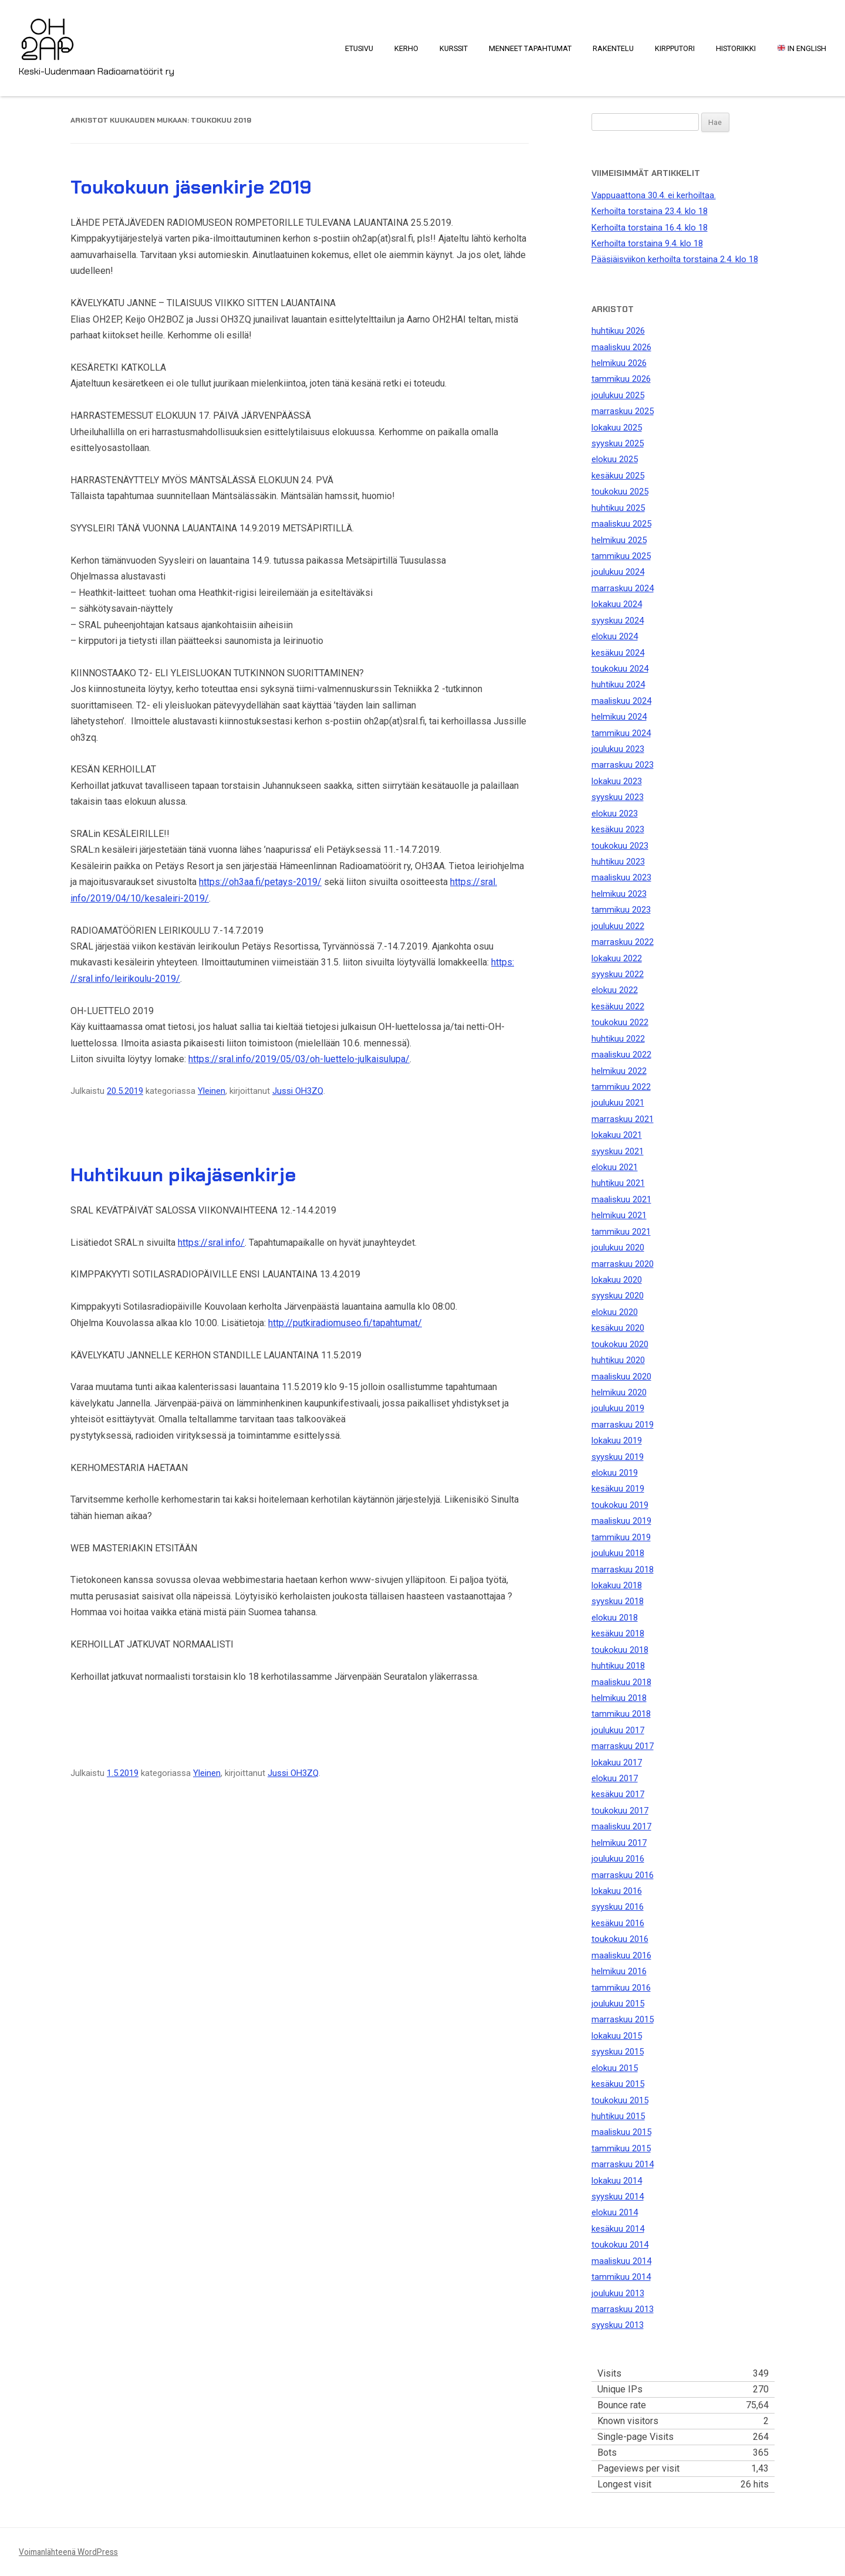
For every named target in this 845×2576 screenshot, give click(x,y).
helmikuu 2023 (619, 894)
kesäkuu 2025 (618, 475)
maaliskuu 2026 (621, 347)
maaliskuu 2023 (621, 877)
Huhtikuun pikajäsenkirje (183, 1174)
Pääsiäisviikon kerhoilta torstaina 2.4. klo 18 (675, 259)
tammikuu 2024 (621, 733)
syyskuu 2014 (618, 2196)
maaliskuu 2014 (621, 2261)
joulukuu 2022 (618, 926)
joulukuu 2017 (618, 1730)
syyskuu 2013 (618, 2325)
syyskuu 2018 (618, 1601)
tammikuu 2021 (621, 1231)
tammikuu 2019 (621, 1537)
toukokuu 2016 (620, 1939)
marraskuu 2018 (623, 1569)
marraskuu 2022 (623, 942)
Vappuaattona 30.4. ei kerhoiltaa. (654, 195)
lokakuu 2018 (617, 1585)
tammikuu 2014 (621, 2277)
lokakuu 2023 (617, 781)
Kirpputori (675, 48)
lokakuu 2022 (617, 958)
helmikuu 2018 (619, 1698)
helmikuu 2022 (619, 1071)
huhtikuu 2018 (618, 1665)
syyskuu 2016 (618, 1907)
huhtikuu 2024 (618, 684)
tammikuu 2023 (621, 909)
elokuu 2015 (615, 2068)
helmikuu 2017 (619, 1843)
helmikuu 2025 (619, 540)
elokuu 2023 (615, 813)
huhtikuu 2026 (618, 331)
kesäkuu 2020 (618, 1328)
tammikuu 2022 (621, 1087)
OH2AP (47, 32)
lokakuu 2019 (617, 1440)
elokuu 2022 (615, 990)
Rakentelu (613, 48)
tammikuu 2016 (621, 1987)
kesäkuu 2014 (618, 2229)
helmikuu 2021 (619, 1215)
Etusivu (359, 48)
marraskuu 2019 (623, 1424)
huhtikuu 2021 (618, 1183)
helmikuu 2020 (619, 1392)
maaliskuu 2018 (621, 1682)
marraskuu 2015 (623, 2019)
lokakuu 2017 (617, 1762)
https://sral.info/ (211, 1242)
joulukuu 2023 (618, 749)
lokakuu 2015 (617, 2036)
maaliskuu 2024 (621, 701)
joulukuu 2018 (618, 1553)
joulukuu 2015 (618, 2003)
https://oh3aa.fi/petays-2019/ (260, 881)
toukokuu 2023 (620, 845)
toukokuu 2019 (620, 1505)
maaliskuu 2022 (621, 1054)
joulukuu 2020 (618, 1247)
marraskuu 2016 (623, 1875)
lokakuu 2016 (617, 1891)
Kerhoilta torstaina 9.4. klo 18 (647, 243)
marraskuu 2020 (623, 1264)
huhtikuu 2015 (618, 2116)
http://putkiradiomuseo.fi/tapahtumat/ (345, 1322)
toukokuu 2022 (620, 1022)
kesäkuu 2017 (618, 1794)
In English (802, 48)
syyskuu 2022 (618, 974)
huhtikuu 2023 (618, 861)
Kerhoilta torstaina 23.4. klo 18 (650, 211)
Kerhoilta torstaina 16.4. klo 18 (650, 227)
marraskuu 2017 (623, 1746)
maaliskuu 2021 (621, 1199)
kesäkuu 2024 (618, 653)
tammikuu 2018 (621, 1714)
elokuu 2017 (615, 1778)
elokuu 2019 (615, 1472)
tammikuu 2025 (621, 556)
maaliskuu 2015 (621, 2132)
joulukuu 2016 (618, 1858)
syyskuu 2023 (618, 797)
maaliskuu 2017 (621, 1826)
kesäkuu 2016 (618, 1923)
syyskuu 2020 (618, 1295)
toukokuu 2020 (620, 1344)
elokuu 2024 (615, 636)
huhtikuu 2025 (618, 508)
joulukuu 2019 (618, 1408)
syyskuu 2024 (618, 620)
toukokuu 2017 (620, 1810)
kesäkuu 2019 (618, 1488)
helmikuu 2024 (619, 716)
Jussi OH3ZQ (297, 1091)
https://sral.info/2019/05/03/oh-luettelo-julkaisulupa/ (299, 1059)
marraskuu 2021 (623, 1119)
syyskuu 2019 (618, 1457)
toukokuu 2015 (620, 2100)
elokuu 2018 (615, 1617)
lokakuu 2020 (617, 1280)
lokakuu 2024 (617, 604)
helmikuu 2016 (619, 1971)
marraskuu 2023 (623, 765)
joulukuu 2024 (618, 572)
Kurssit (454, 48)
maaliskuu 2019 (621, 1521)
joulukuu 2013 (618, 2293)
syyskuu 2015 (618, 2051)
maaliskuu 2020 (621, 1376)
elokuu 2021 (615, 1167)
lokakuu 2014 (617, 2180)
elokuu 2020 (615, 1312)
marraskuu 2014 (623, 2164)
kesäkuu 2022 (618, 1006)
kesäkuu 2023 (618, 829)
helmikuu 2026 (619, 363)
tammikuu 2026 (621, 379)
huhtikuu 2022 (618, 1038)
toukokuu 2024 (620, 668)
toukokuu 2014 (620, 2244)
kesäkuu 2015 (618, 2084)
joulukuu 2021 (618, 1102)
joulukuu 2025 (618, 395)
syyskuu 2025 (618, 443)
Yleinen (211, 1091)
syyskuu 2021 (618, 1151)
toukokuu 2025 (620, 491)
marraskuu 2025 (623, 411)
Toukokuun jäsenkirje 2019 (191, 187)
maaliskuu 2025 (621, 523)
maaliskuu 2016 (621, 1955)
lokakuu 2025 (617, 427)
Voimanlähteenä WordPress (68, 2552)
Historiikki (736, 48)
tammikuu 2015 (621, 2148)
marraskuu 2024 (623, 588)
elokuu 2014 (615, 2212)
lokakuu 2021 (617, 1135)
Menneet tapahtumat (530, 48)
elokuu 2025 (615, 459)
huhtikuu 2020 (618, 1360)
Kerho (406, 48)
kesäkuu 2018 (618, 1633)
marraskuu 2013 (623, 2309)
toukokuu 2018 (620, 1650)
